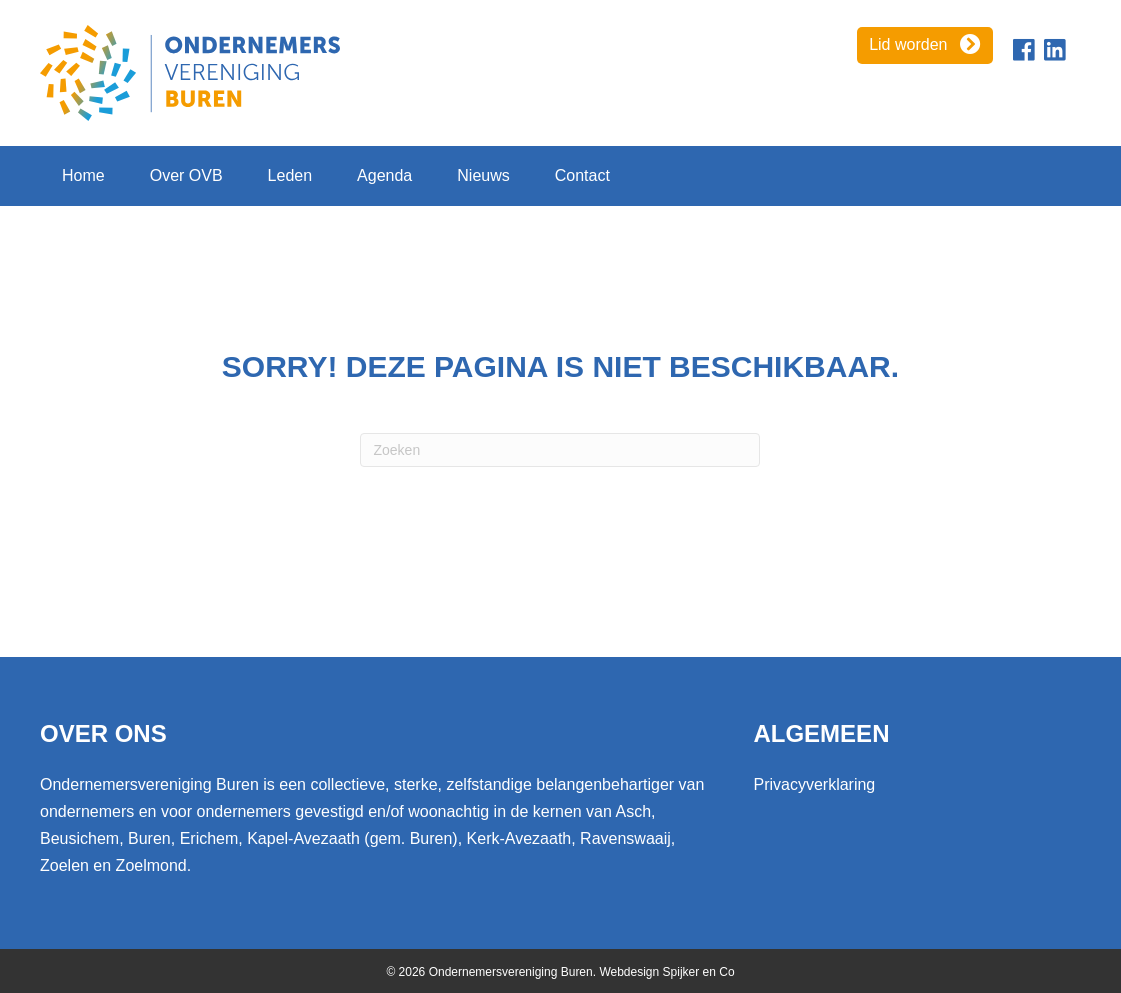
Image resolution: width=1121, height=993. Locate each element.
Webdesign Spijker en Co (666, 972)
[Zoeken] (560, 450)
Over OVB (186, 175)
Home (83, 175)
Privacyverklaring (814, 784)
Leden (290, 175)
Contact (582, 175)
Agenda (384, 175)
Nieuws (483, 175)
